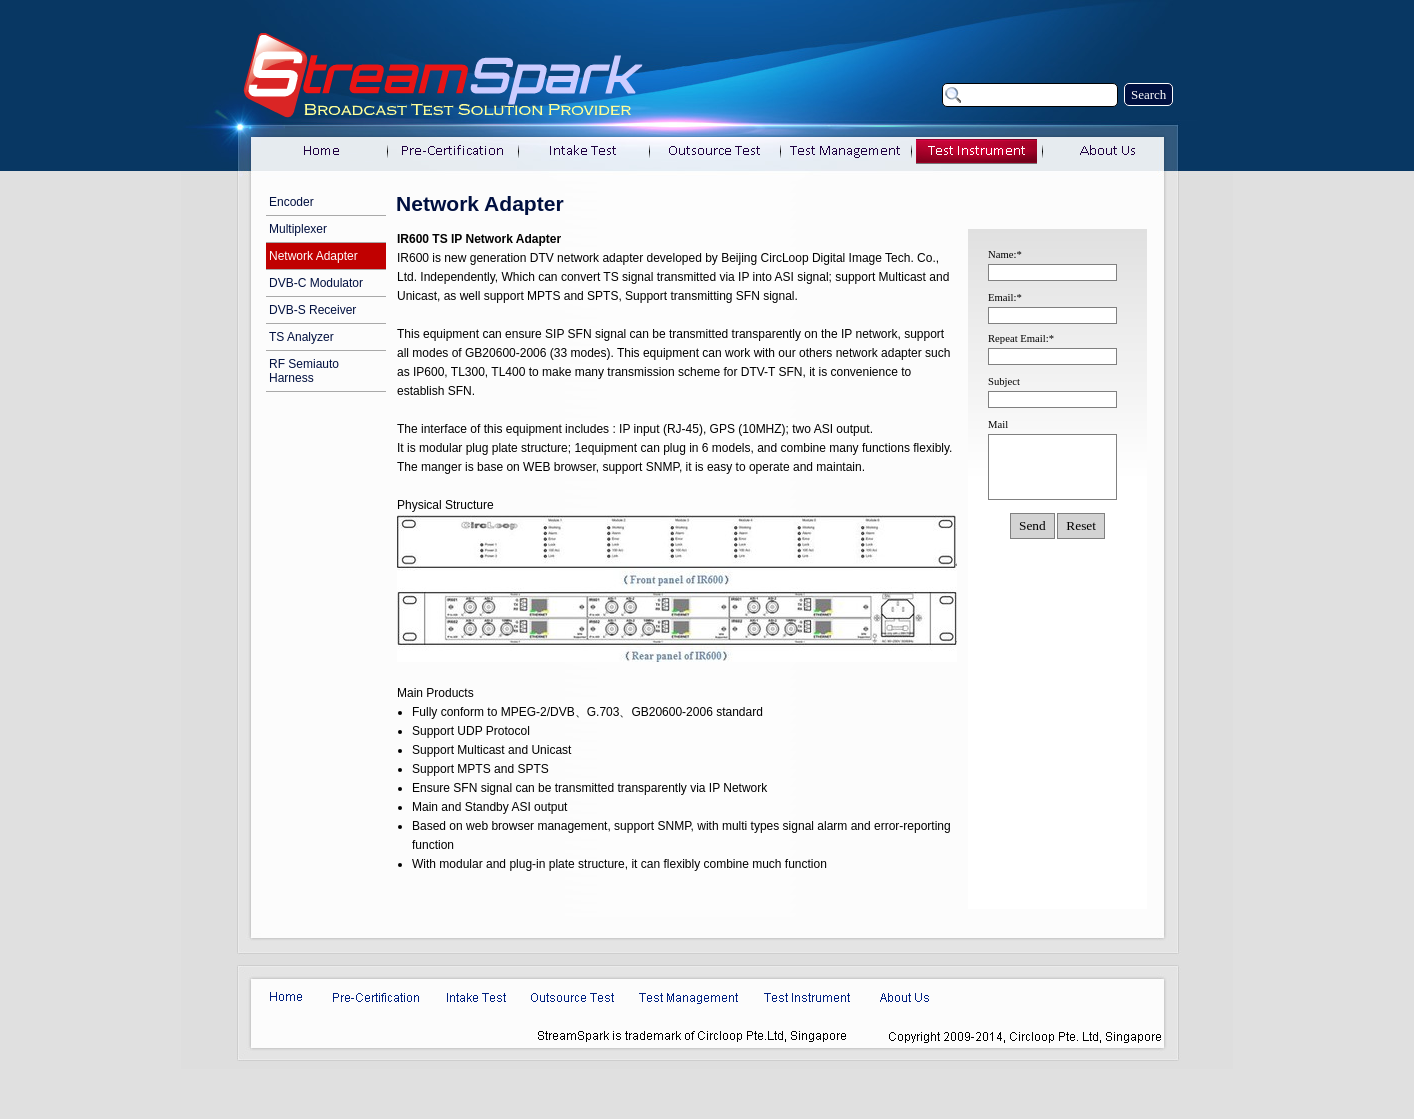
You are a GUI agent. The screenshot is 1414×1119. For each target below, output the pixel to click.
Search (1148, 94)
